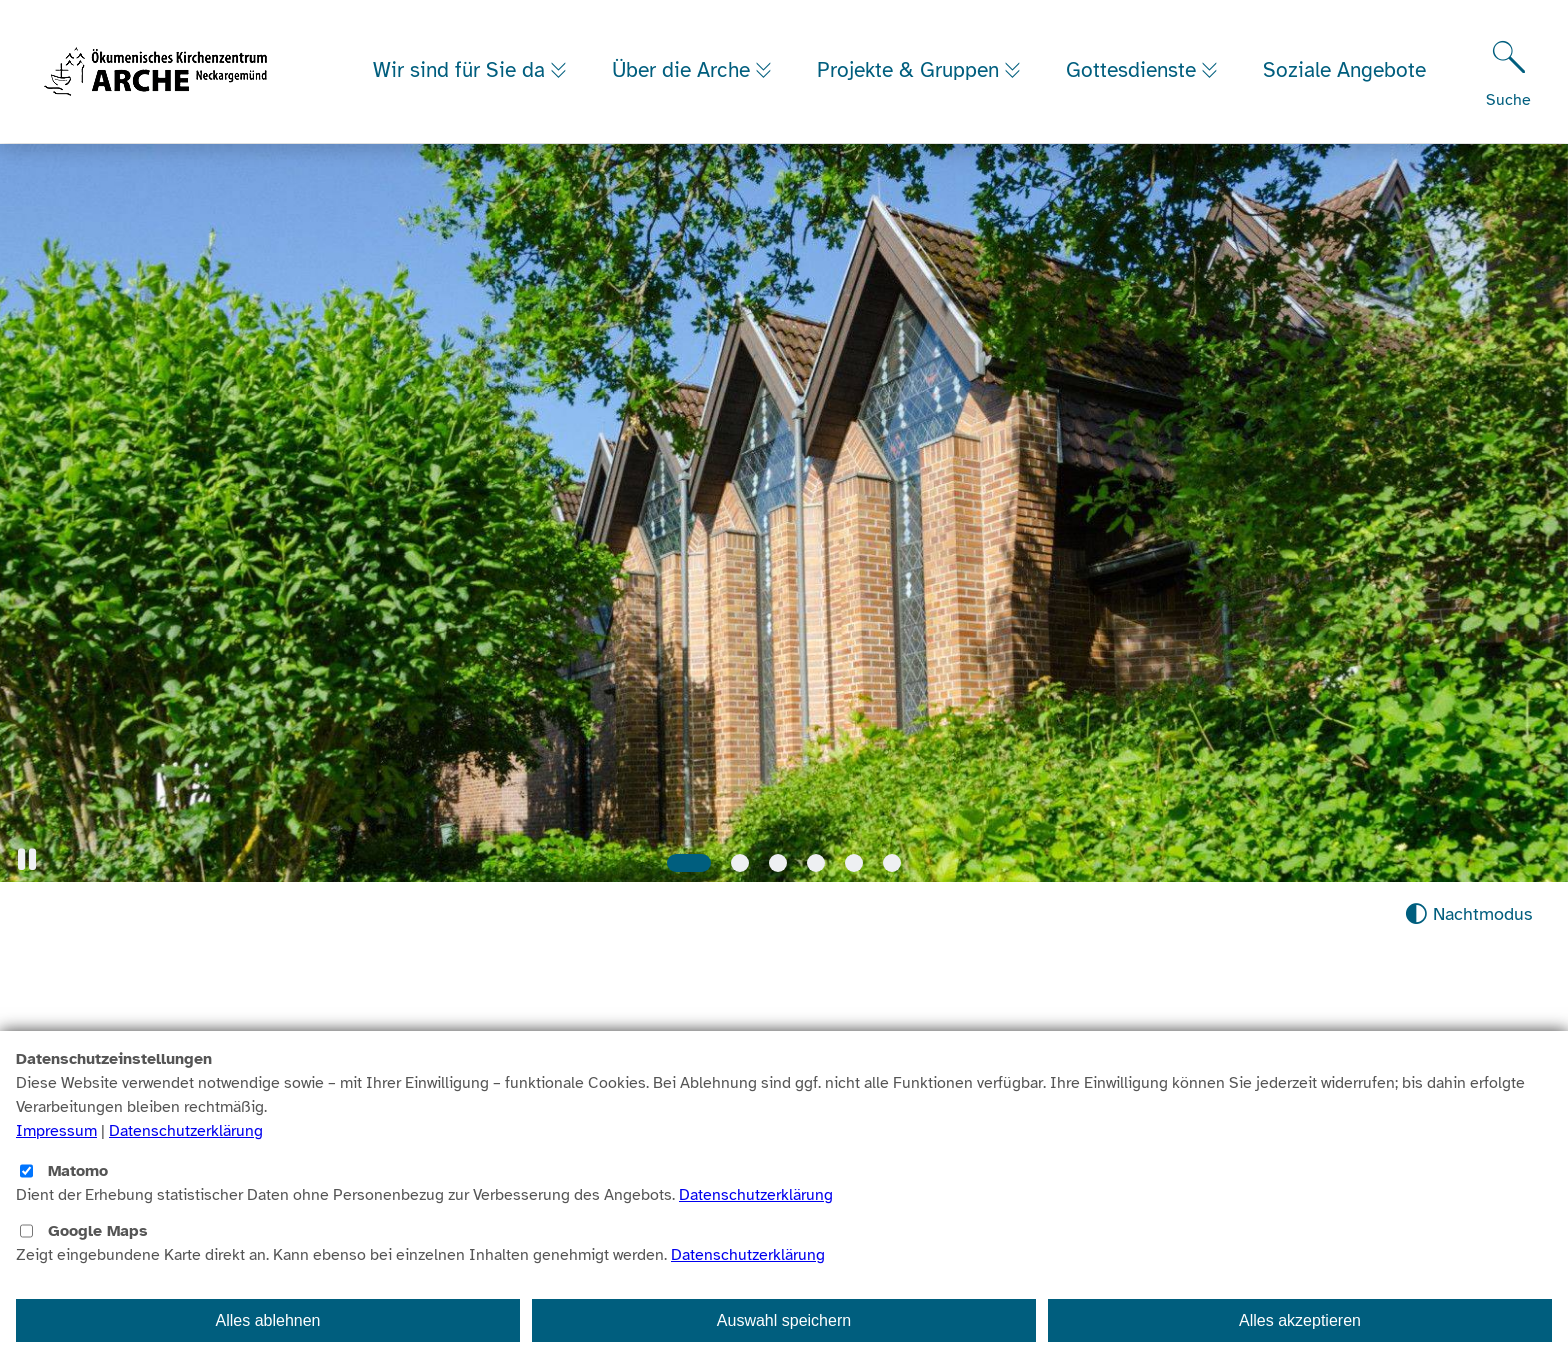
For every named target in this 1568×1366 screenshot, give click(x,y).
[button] (27, 859)
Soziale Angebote (454, 91)
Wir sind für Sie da (462, 52)
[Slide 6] (892, 863)
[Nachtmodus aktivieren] (1468, 914)
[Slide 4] (816, 863)
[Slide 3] (778, 863)
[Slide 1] (689, 863)
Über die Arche (689, 52)
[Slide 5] (854, 863)
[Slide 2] (740, 863)
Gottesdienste (1150, 52)
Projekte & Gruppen (922, 52)
